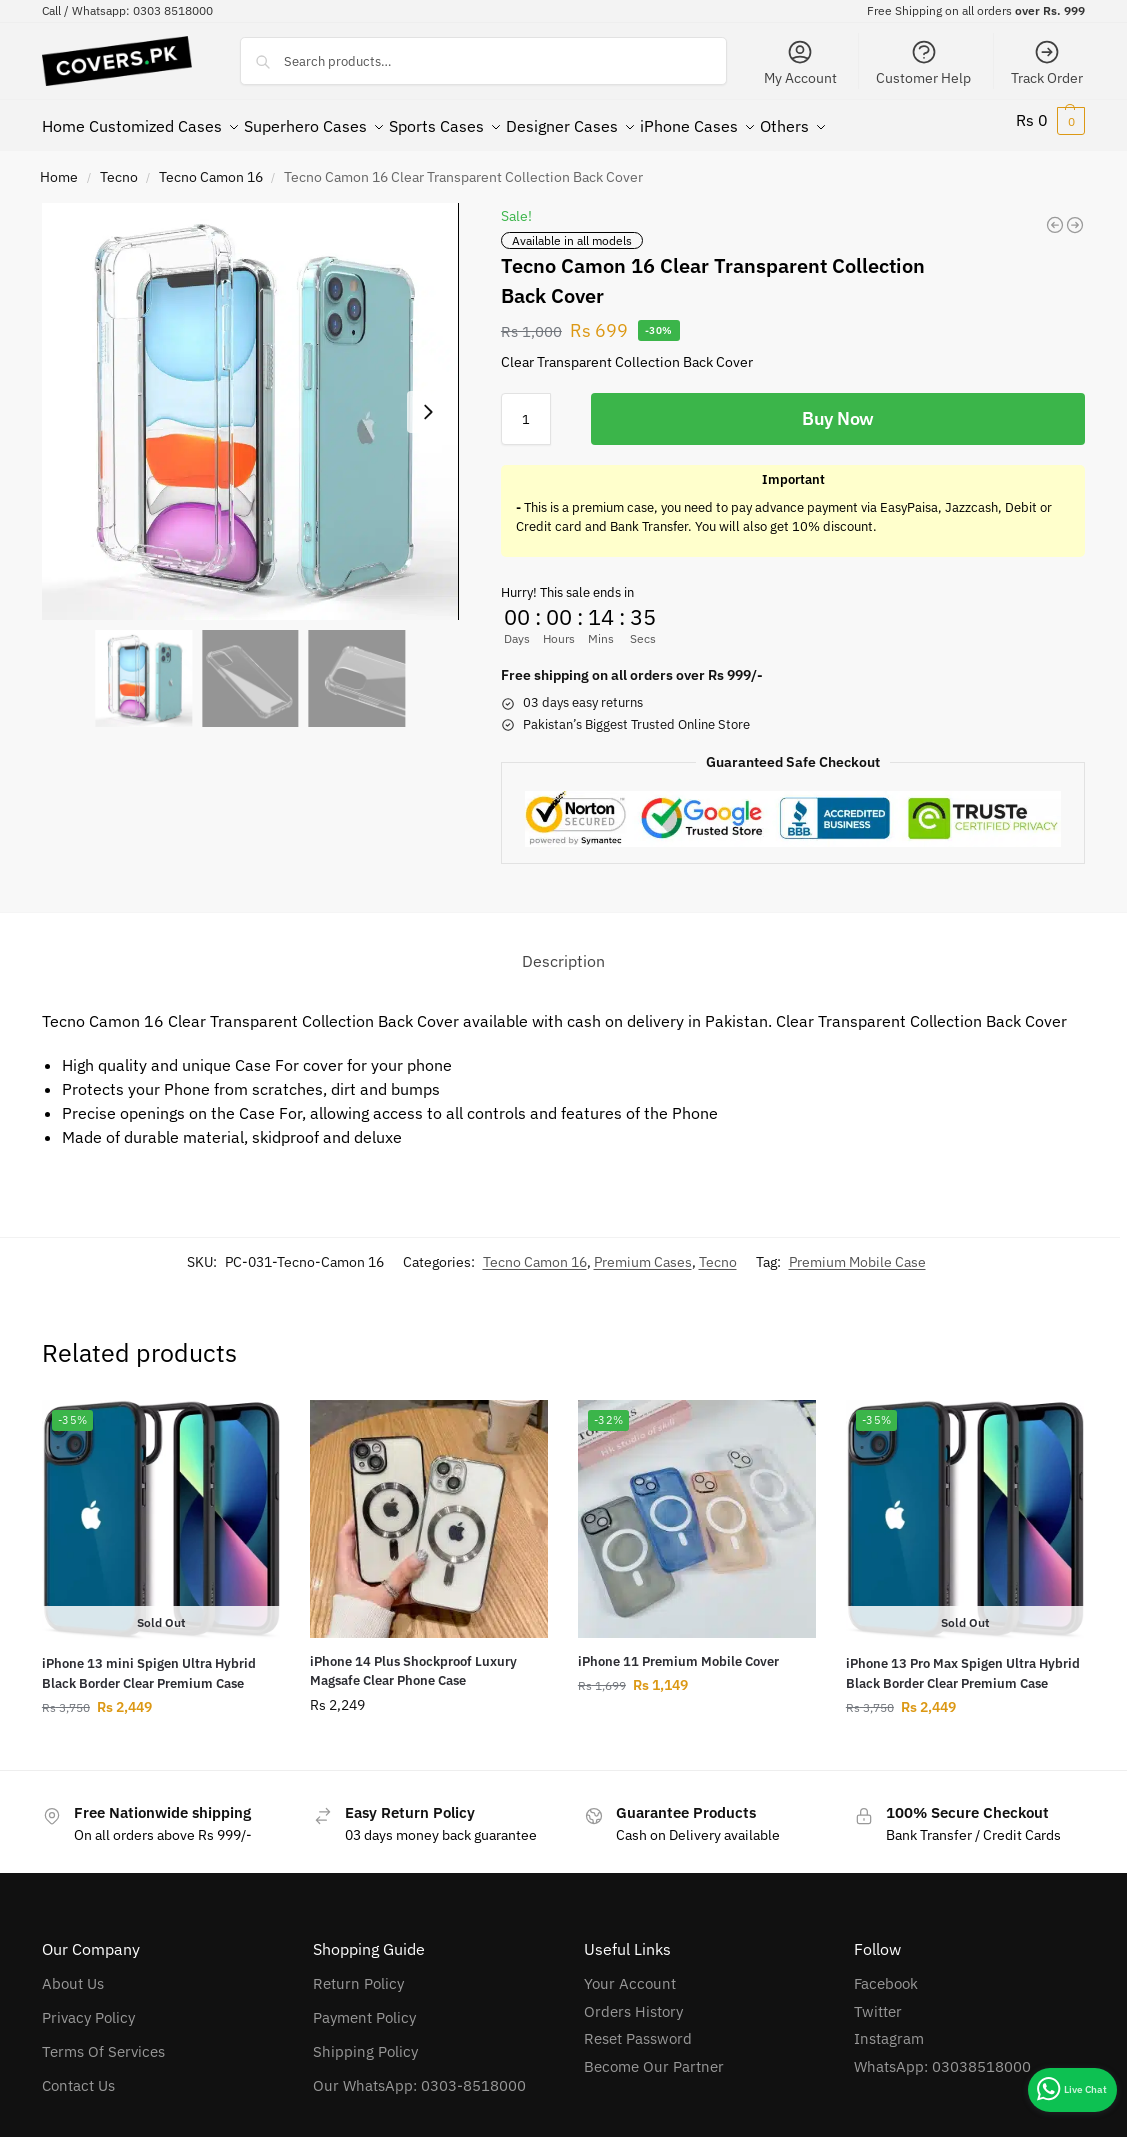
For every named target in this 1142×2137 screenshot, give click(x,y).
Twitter (878, 2000)
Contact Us (78, 2074)
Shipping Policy (365, 2040)
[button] (1050, 120)
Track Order (1047, 62)
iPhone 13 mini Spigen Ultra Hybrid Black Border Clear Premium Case (149, 1662)
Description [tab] (563, 950)
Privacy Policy (88, 2006)
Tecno (119, 166)
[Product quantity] (526, 408)
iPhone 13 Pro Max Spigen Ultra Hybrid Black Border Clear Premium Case (963, 1662)
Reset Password (638, 2027)
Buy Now (838, 407)
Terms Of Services (103, 2040)
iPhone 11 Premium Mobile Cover (678, 1650)
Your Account (630, 1972)
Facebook (886, 1972)
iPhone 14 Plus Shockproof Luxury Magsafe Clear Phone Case (413, 1660)
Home (59, 166)
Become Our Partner (654, 2055)
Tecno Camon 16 (211, 166)
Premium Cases (643, 1251)
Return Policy (358, 1972)
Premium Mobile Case (857, 1251)
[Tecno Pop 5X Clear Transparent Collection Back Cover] (1055, 214)
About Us (73, 1972)
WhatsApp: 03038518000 (942, 2055)
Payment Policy (364, 2006)
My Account (800, 62)
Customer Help (923, 62)
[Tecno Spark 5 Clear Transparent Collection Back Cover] (1075, 214)
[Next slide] (428, 401)
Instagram (889, 2027)
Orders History (633, 2000)
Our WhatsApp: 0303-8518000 (419, 2074)
